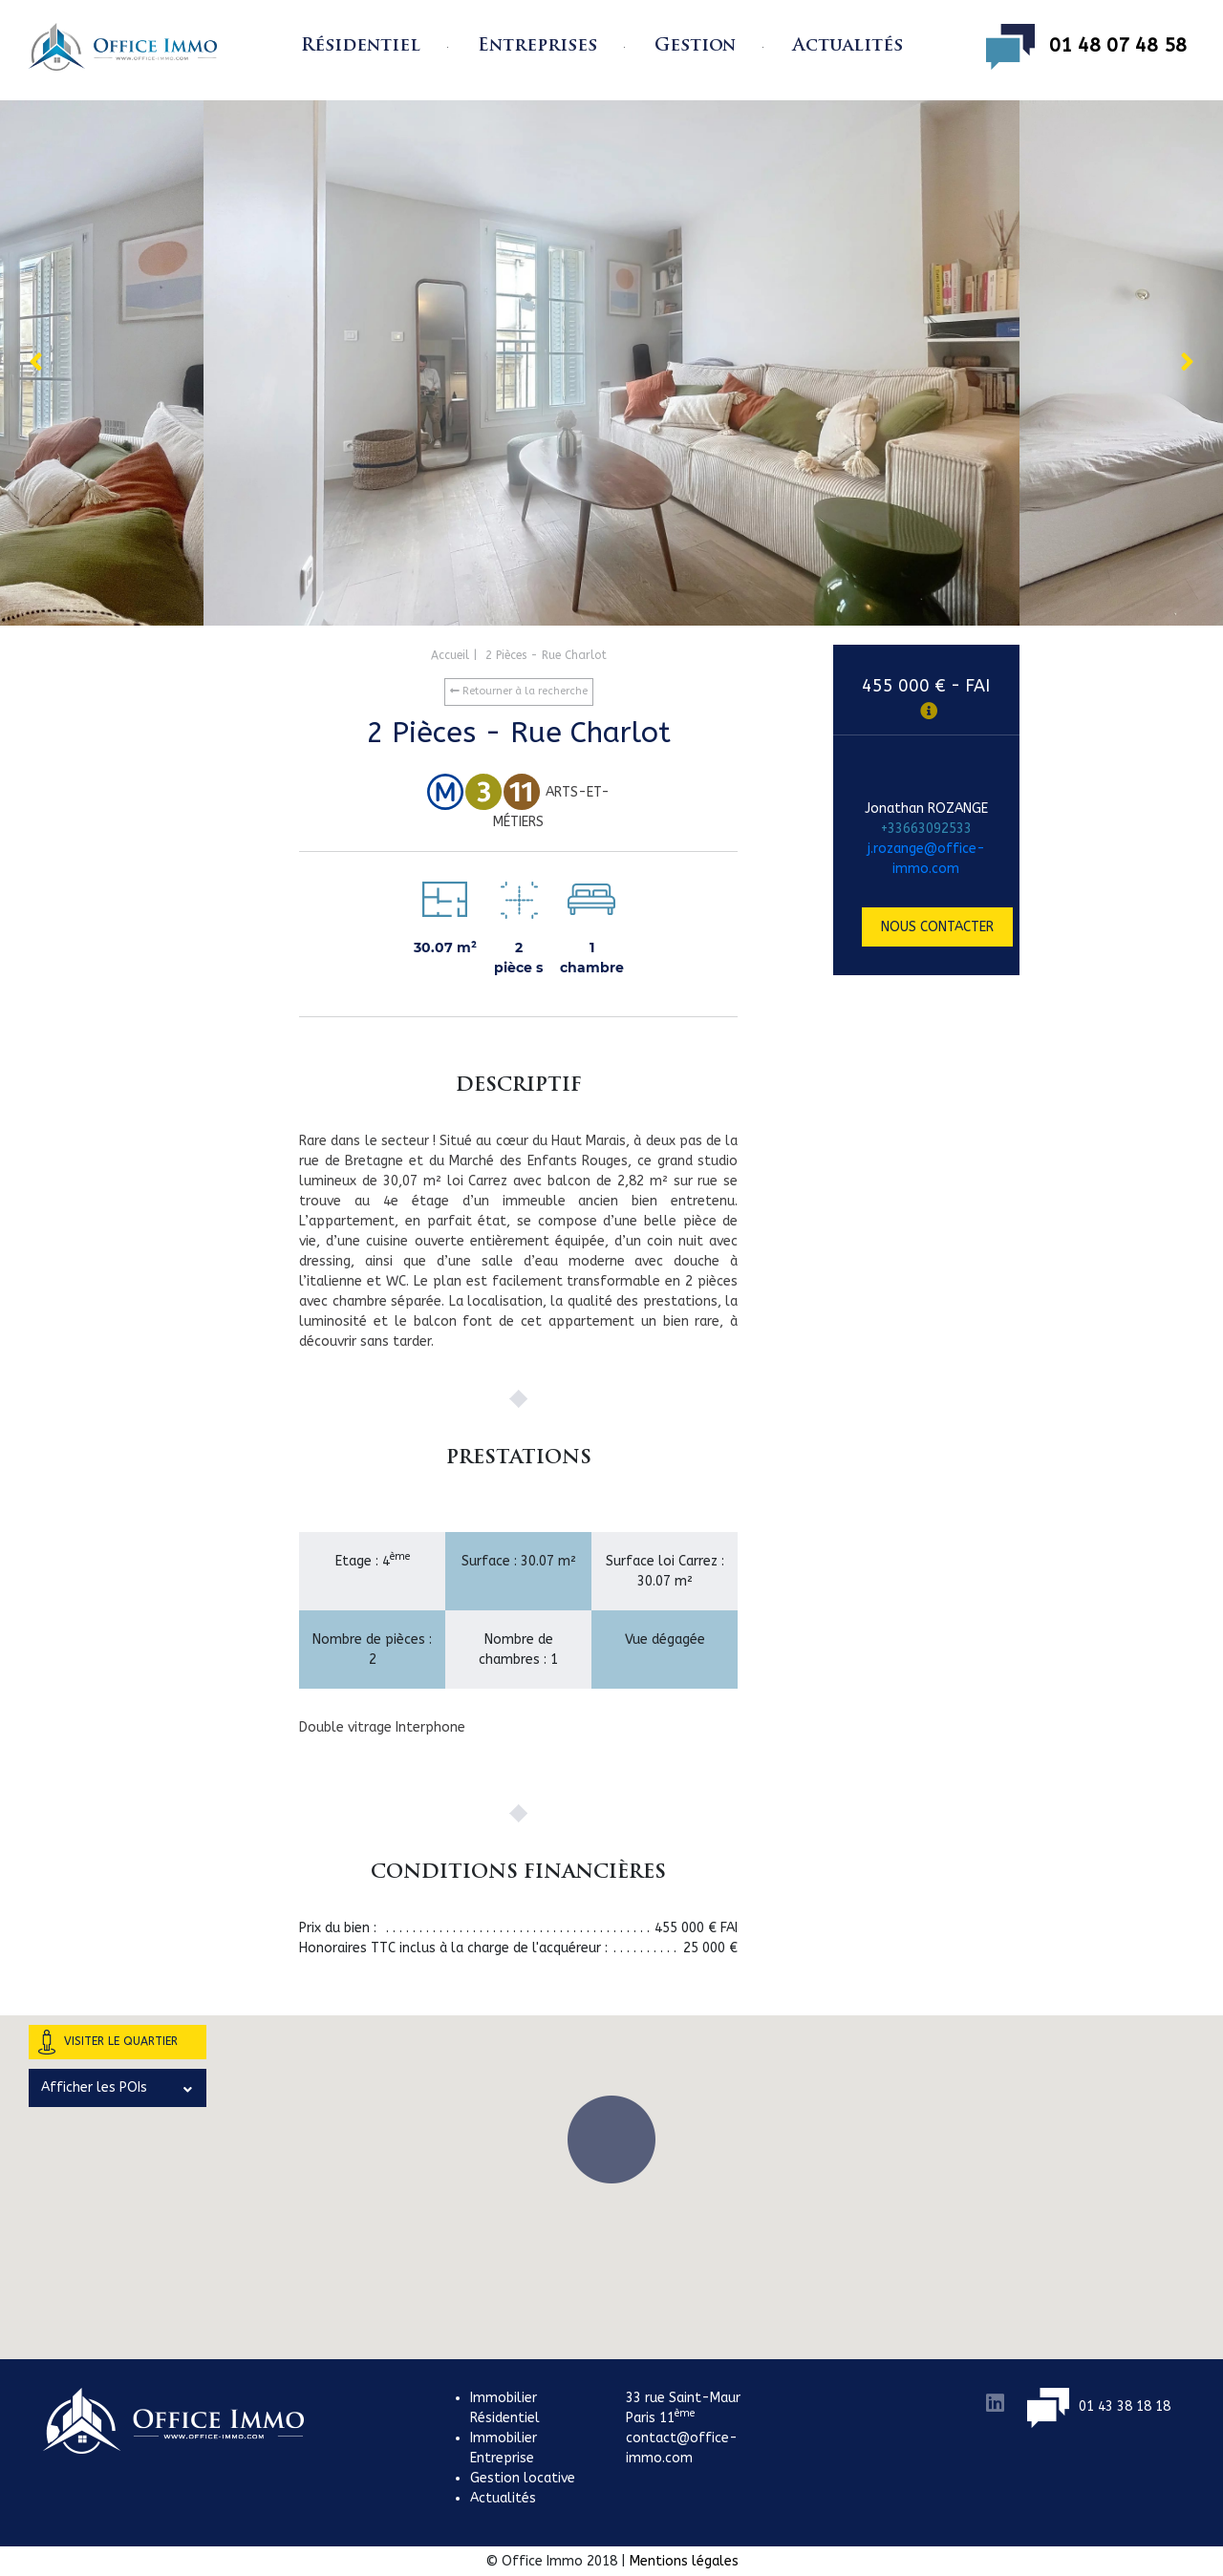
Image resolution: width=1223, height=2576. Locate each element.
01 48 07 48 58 (1086, 47)
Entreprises (537, 46)
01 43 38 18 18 (1098, 2406)
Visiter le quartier (108, 2042)
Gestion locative (522, 2478)
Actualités (848, 46)
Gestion (695, 46)
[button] (611, 2139)
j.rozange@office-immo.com (926, 859)
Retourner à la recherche (519, 691)
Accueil (450, 655)
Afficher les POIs (116, 2088)
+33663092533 (926, 828)
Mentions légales (684, 2561)
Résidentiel (360, 46)
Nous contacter (937, 927)
